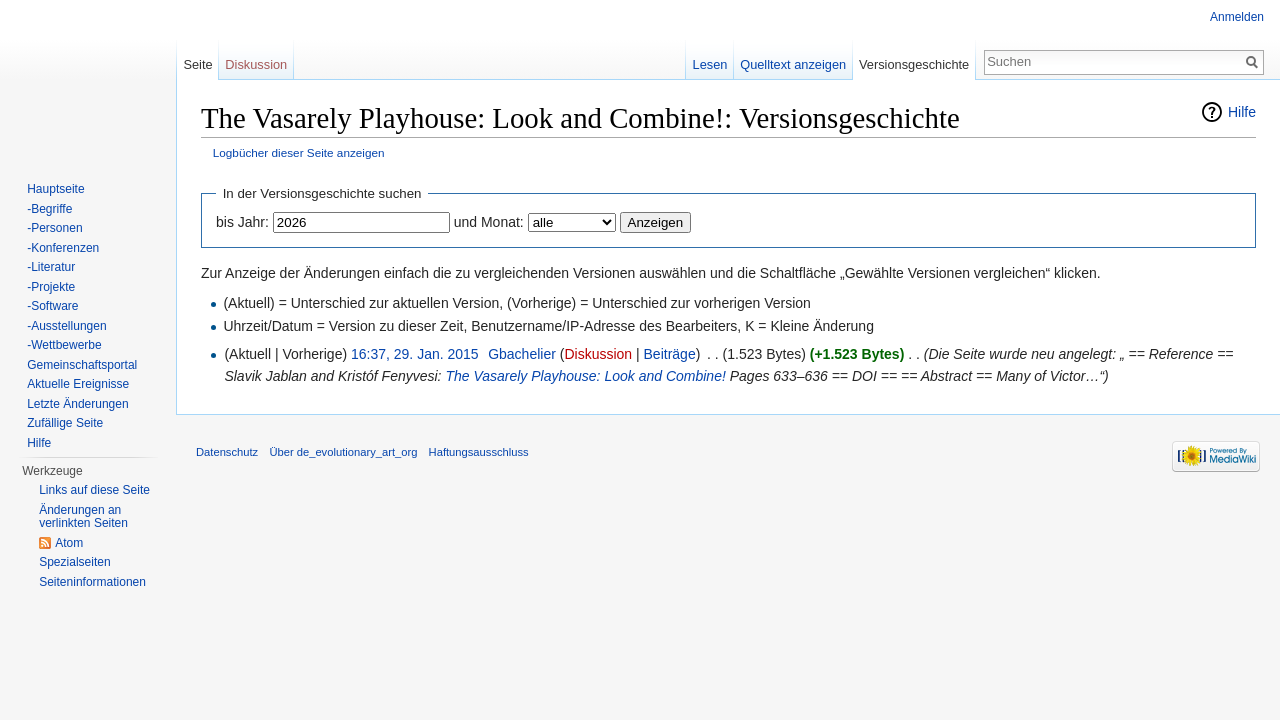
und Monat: (489, 222)
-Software (52, 306)
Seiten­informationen (92, 582)
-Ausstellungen (66, 326)
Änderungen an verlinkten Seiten (83, 517)
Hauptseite (55, 189)
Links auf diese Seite (94, 490)
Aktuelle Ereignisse (78, 384)
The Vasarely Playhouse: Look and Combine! (585, 376)
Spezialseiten (74, 562)
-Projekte (51, 287)
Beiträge (670, 354)
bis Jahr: (242, 222)
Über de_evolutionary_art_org (343, 452)
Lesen (710, 64)
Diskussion (598, 354)
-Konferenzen (63, 248)
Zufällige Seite (65, 423)
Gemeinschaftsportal (82, 365)
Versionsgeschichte (914, 64)
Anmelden (1237, 17)
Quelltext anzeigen (793, 64)
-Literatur (51, 267)
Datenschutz (227, 452)
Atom (69, 543)
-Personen (54, 228)
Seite (197, 64)
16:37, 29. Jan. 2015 (415, 354)
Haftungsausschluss (479, 452)
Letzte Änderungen (77, 404)
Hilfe (1242, 112)
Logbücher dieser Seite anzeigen (299, 152)
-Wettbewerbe (64, 345)
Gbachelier (522, 354)
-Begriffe (49, 209)
